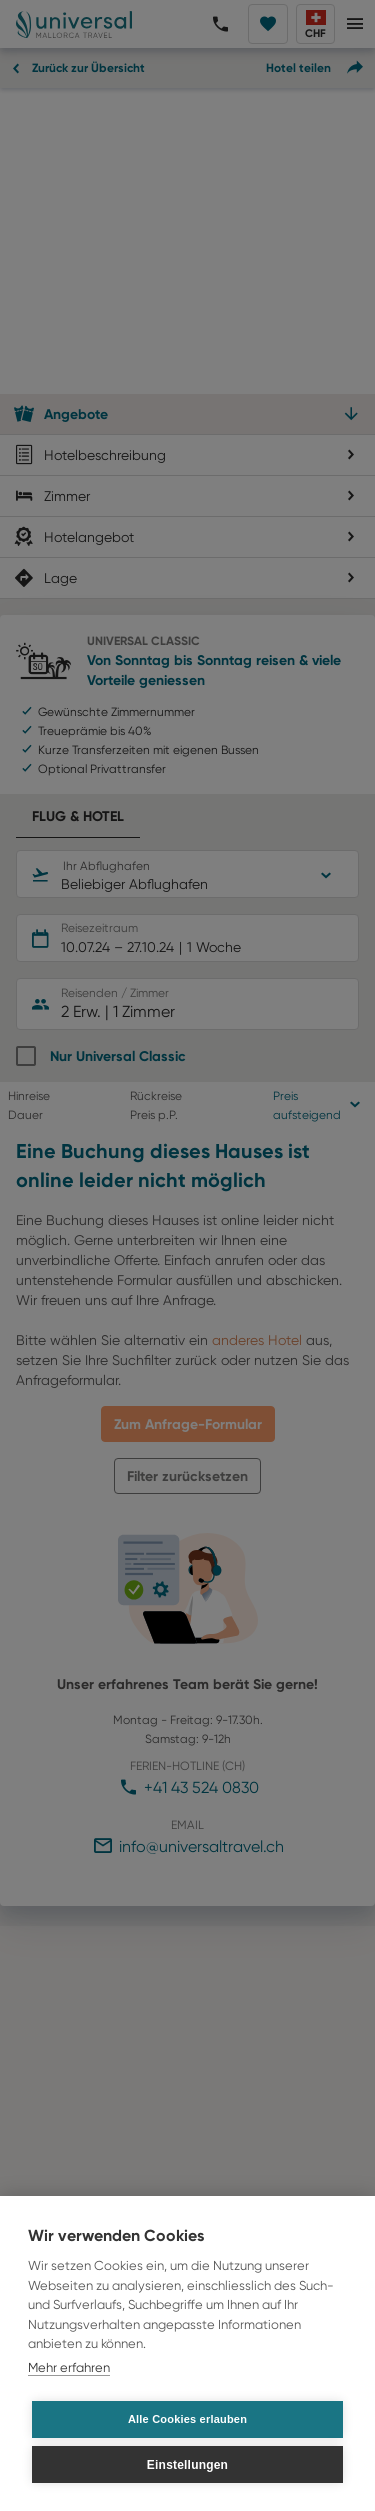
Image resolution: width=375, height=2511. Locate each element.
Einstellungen (187, 2465)
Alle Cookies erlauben (187, 2419)
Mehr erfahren (69, 2367)
